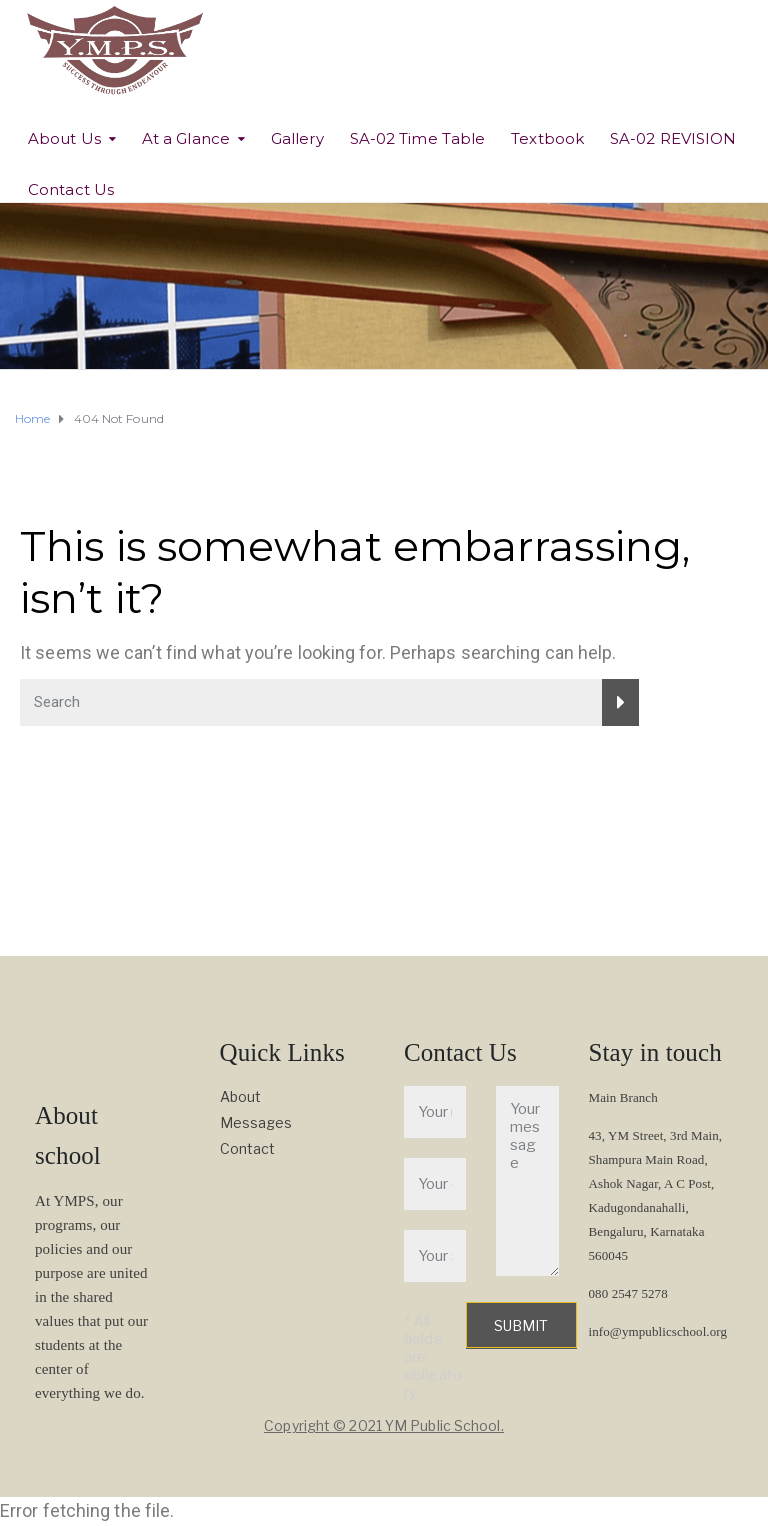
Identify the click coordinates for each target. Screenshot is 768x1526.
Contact (248, 1148)
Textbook (547, 138)
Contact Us (71, 189)
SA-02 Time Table (418, 138)
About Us (64, 138)
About (241, 1096)
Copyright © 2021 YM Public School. (383, 1425)
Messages (256, 1122)
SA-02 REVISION (673, 138)
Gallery (297, 138)
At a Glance (186, 138)
